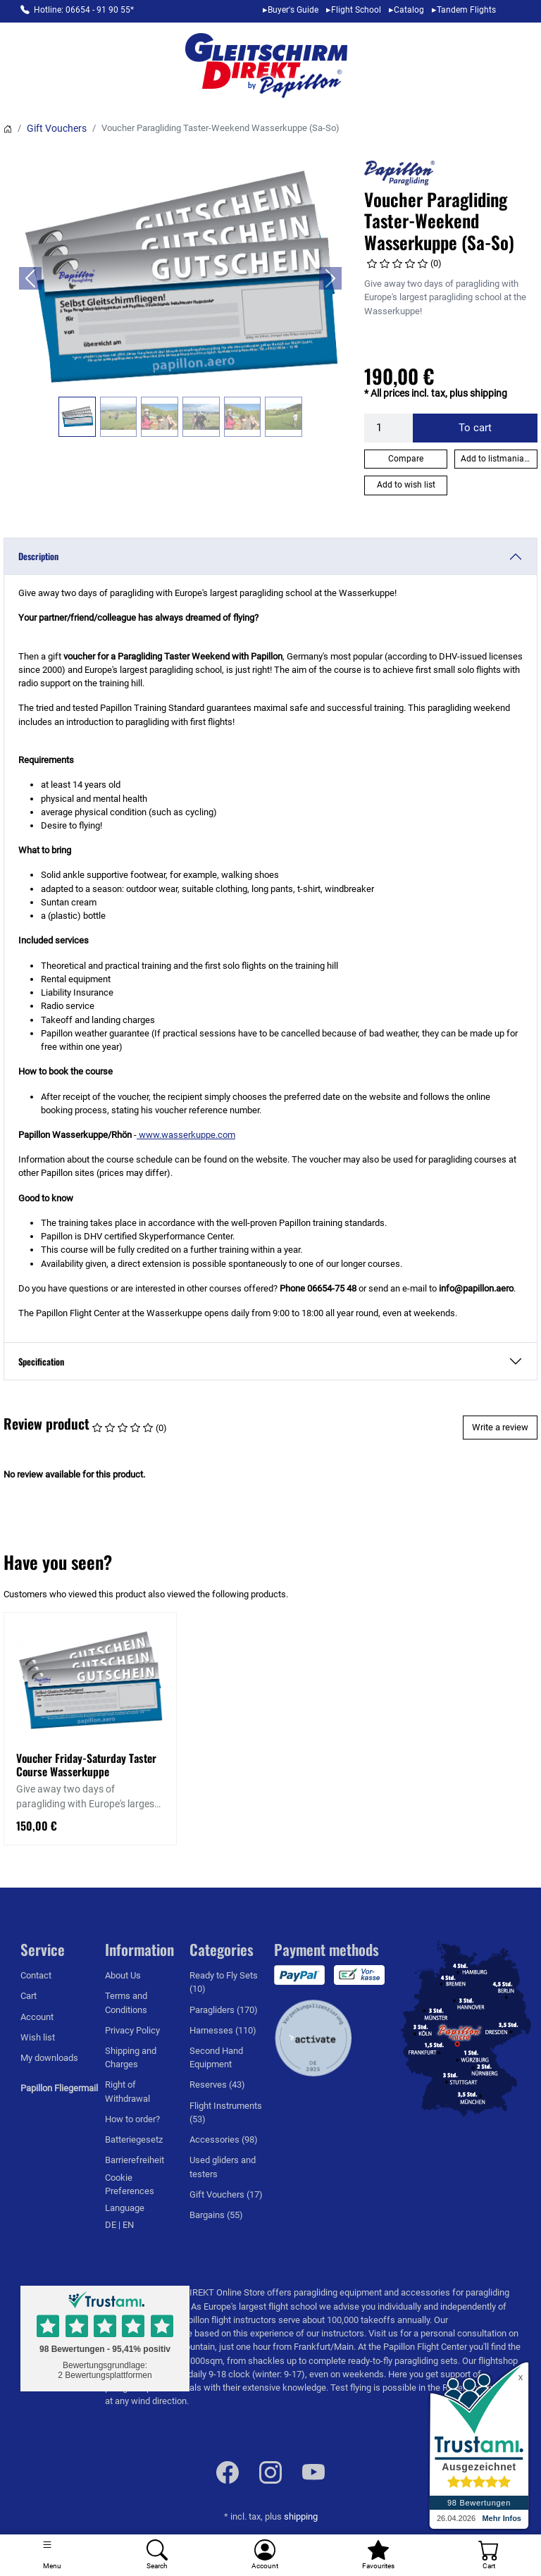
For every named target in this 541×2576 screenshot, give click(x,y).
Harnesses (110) (222, 2030)
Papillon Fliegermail (59, 2088)
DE (111, 2224)
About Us (123, 1975)
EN (128, 2224)
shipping (301, 2516)
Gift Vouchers (57, 128)
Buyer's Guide (293, 10)
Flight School (356, 10)
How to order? (132, 2119)
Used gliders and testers (222, 2167)
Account (37, 2017)
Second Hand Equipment (216, 2057)
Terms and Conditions (126, 2002)
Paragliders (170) (223, 2010)
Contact (35, 1975)
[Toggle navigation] (52, 2555)
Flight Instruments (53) (225, 2112)
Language (124, 2208)
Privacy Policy (132, 2030)
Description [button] (38, 556)
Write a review (500, 1427)
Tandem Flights (466, 10)
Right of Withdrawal (127, 2091)
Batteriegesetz (134, 2139)
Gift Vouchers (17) (226, 2194)
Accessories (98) (223, 2139)
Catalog (409, 10)
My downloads (49, 2057)
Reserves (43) (217, 2084)
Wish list (37, 2037)
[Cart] (488, 2555)
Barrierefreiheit (134, 2160)
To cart (475, 427)
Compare (405, 459)
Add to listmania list (499, 459)
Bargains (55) (216, 2215)
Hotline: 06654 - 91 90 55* (84, 10)
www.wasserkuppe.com (186, 1134)
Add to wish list (406, 485)
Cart (28, 1995)
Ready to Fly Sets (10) (223, 1982)
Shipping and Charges (130, 2057)
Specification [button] (41, 1361)
